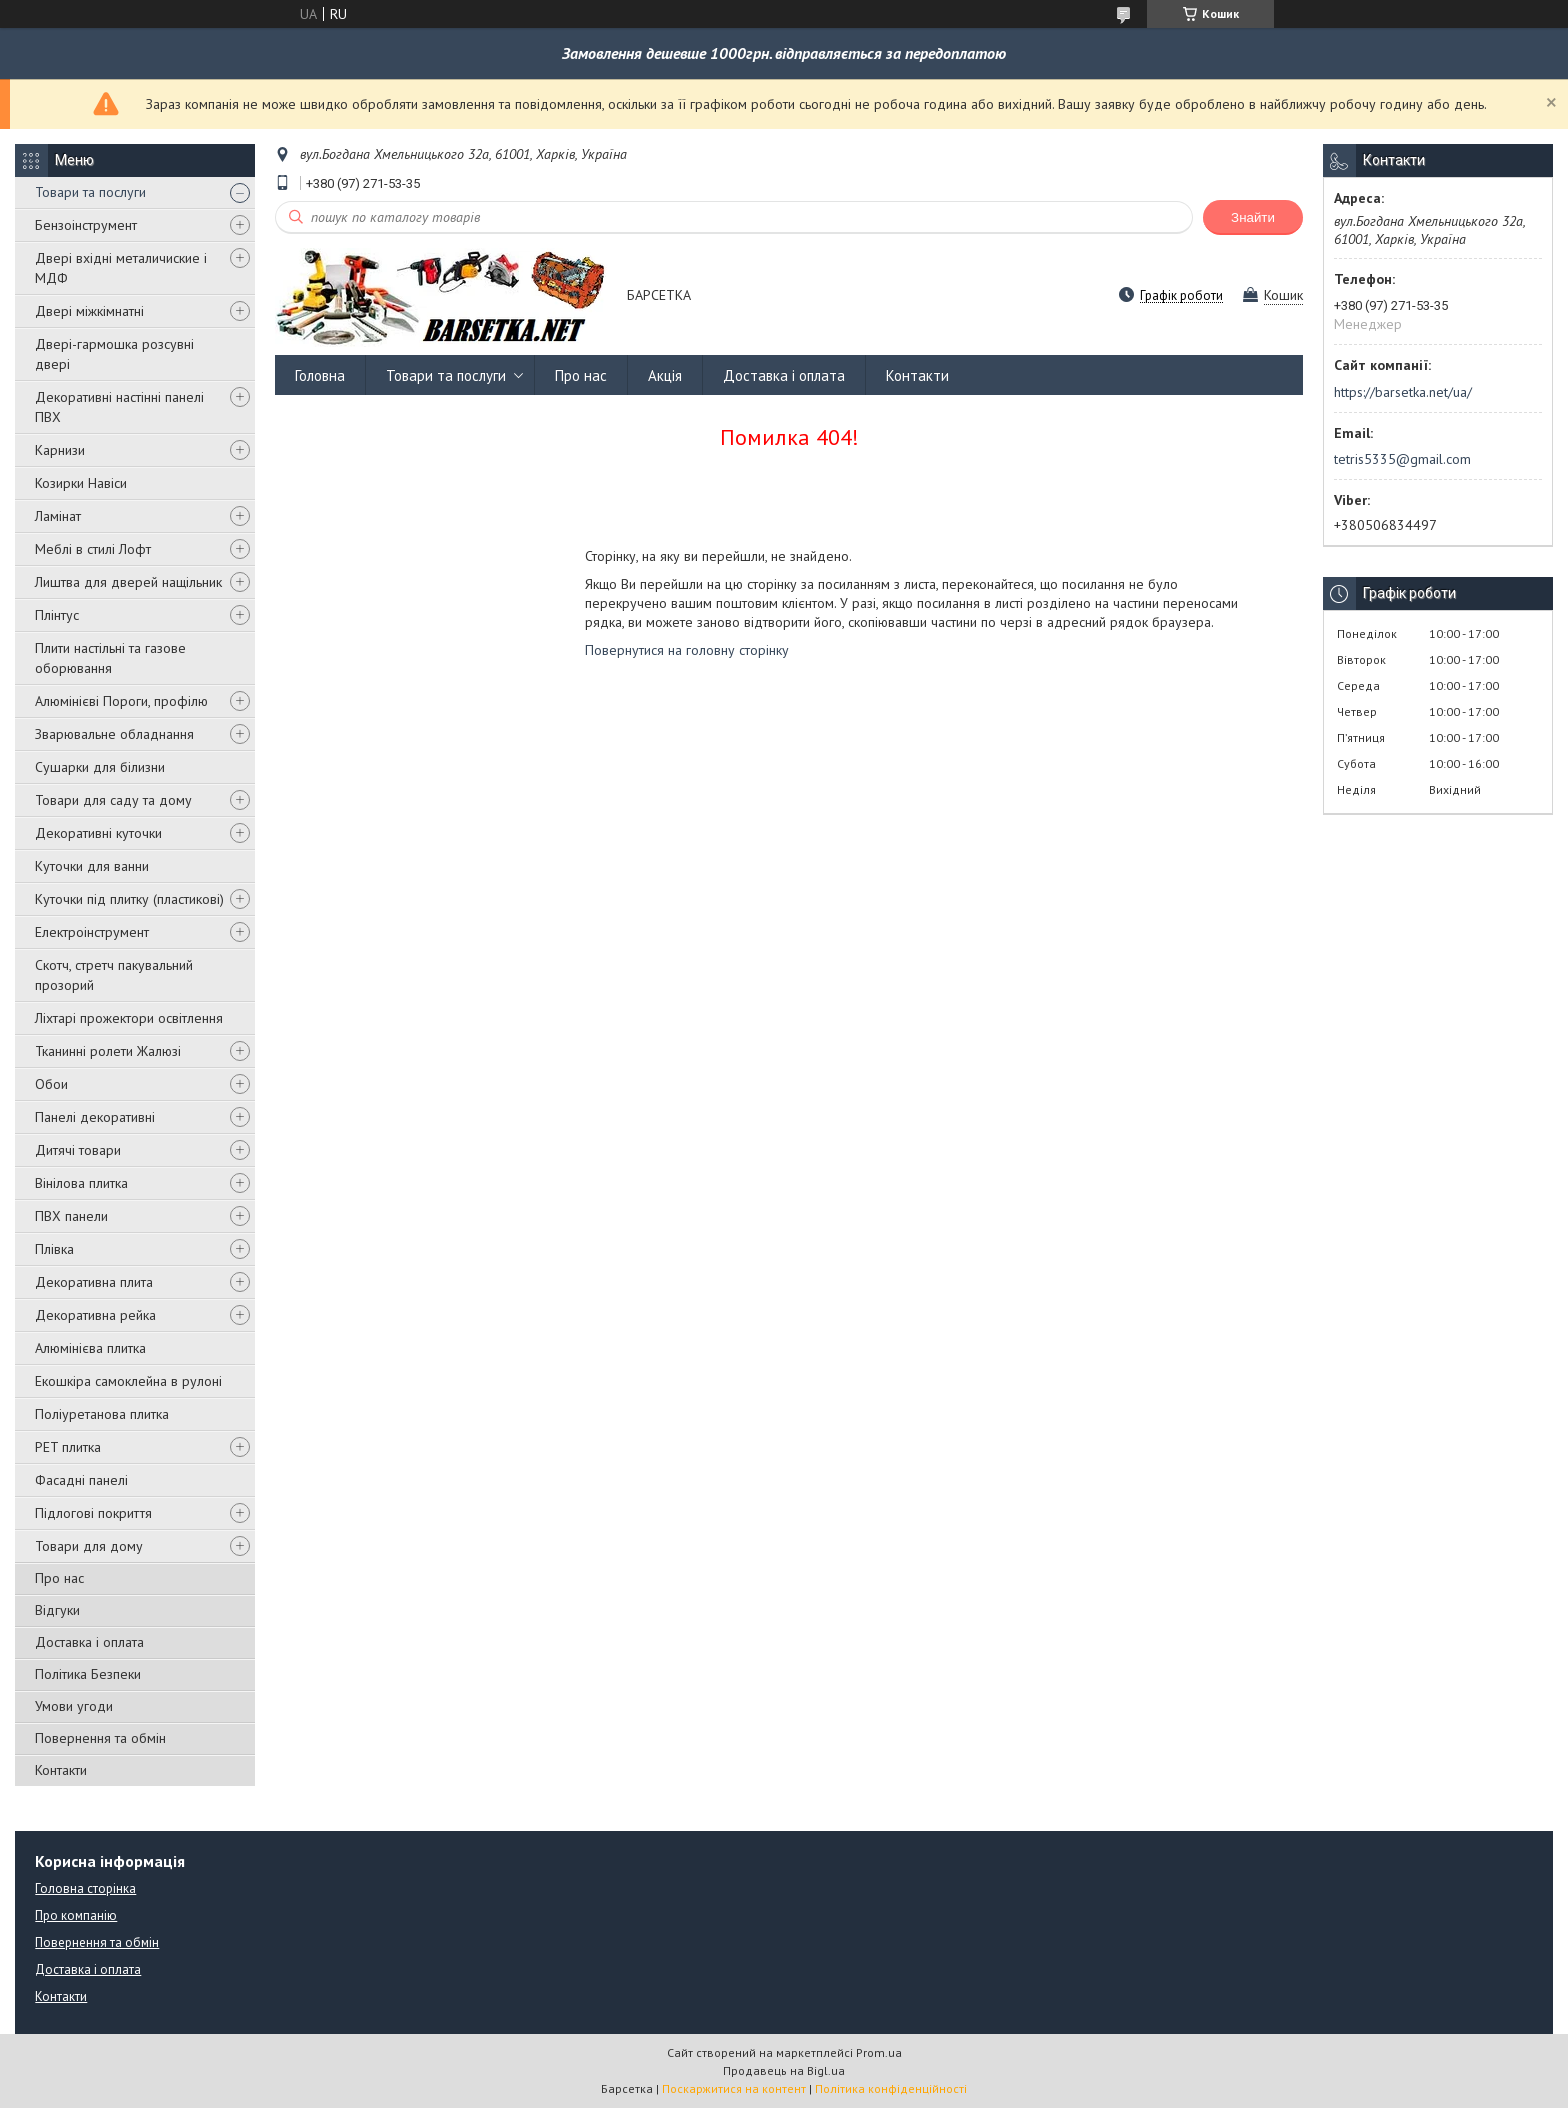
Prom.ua (879, 2052)
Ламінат (58, 516)
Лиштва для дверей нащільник (128, 582)
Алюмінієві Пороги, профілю (121, 701)
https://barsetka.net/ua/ (1403, 392)
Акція (665, 375)
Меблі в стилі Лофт (93, 549)
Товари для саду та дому (113, 800)
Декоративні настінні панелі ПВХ (119, 407)
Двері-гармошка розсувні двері (114, 354)
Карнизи (60, 450)
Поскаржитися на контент (734, 2088)
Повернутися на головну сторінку (687, 650)
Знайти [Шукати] (1253, 217)
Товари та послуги (90, 192)
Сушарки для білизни (100, 767)
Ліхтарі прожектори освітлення (129, 1018)
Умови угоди (74, 1706)
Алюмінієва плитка (90, 1348)
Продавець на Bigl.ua (784, 2070)
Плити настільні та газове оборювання (110, 658)
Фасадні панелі (81, 1480)
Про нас (59, 1578)
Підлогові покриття (93, 1513)
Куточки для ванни (92, 866)
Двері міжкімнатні (89, 311)
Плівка (54, 1249)
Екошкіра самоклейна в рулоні (128, 1381)
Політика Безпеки (88, 1674)
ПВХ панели (71, 1216)
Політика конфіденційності (891, 2088)
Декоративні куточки (98, 833)
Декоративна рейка (95, 1315)
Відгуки (57, 1610)
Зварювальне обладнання (114, 734)
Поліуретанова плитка (102, 1414)
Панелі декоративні (95, 1117)
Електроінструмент (92, 932)
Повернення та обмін (100, 1738)
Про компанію (76, 1915)
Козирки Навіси (81, 483)
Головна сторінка (85, 1888)
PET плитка (68, 1447)
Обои (51, 1084)
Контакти (61, 1770)
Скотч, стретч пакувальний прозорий (114, 975)
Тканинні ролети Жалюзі (108, 1051)
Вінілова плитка (81, 1183)
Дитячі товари (78, 1150)
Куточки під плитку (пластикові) (129, 899)
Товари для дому (89, 1546)
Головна (320, 375)
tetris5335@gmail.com (1402, 459)
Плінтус (57, 615)
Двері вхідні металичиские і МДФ (121, 268)
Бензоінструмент (86, 225)
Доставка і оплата (89, 1642)
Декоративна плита (94, 1282)
